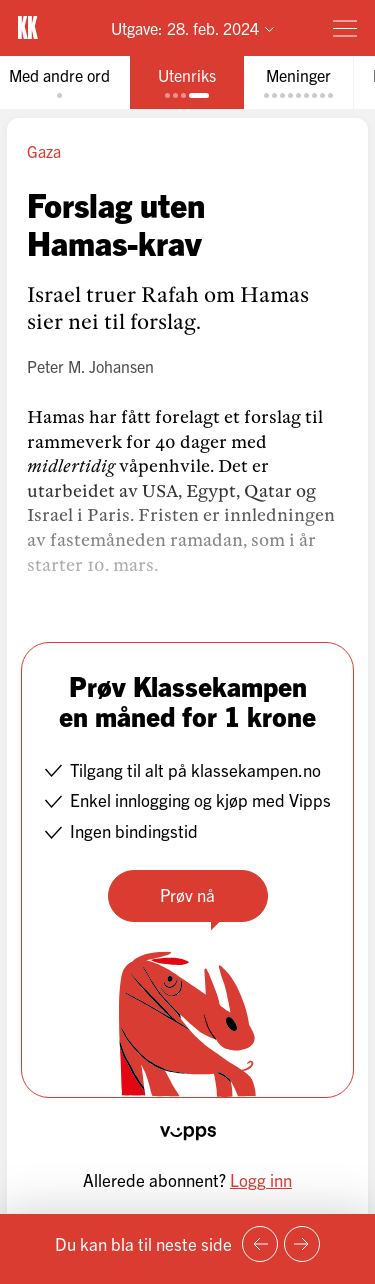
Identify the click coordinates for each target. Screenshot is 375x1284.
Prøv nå (187, 894)
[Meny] (345, 28)
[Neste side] (302, 1244)
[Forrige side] (260, 1244)
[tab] (187, 82)
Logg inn (261, 1179)
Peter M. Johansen (90, 366)
